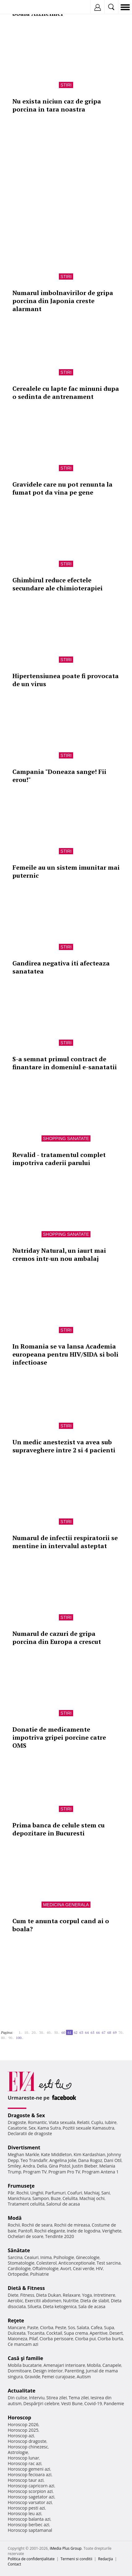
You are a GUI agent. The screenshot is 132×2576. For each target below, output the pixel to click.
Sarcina (15, 2257)
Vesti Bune (71, 2403)
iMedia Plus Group (65, 2548)
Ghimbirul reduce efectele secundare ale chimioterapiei (57, 584)
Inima (46, 2257)
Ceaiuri (31, 2257)
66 (98, 2032)
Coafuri (74, 2193)
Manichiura (19, 2198)
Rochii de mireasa (72, 2225)
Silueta (34, 2306)
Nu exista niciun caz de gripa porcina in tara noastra (56, 105)
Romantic (37, 2122)
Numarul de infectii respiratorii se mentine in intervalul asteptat (65, 1542)
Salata (83, 2327)
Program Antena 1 (100, 2172)
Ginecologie (87, 2257)
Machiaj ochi (91, 2198)
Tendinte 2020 (59, 2236)
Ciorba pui (85, 2339)
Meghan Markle (23, 2154)
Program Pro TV (64, 2172)
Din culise (17, 2398)
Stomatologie (21, 2263)
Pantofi (25, 2231)
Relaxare (72, 2295)
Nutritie (70, 2301)
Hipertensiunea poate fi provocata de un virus (65, 680)
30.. (42, 2032)
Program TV (34, 2172)
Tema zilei (78, 2398)
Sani (105, 2193)
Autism (84, 2377)
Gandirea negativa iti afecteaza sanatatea (61, 967)
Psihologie (64, 2257)
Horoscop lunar (23, 2458)
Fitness (27, 2295)
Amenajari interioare (64, 2365)
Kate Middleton (56, 2154)
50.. (56, 2032)
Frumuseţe (21, 2185)
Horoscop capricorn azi (31, 2486)
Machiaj (92, 2193)
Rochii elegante (49, 2231)
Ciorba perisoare (56, 2339)
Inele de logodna (83, 2231)
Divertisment (24, 2147)
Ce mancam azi (23, 2344)
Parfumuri (55, 2193)
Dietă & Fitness (26, 2288)
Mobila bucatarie (25, 2365)
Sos (71, 2327)
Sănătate (19, 2250)
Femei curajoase (58, 2377)
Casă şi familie (25, 2358)
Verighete (111, 2231)
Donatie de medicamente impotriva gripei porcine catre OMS (59, 1737)
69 (115, 2032)
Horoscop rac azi (25, 2463)
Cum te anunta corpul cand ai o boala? (60, 1925)
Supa (109, 2327)
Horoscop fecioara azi (29, 2474)
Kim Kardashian (89, 2154)
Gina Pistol (59, 2166)
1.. (20, 2032)
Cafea (96, 2327)
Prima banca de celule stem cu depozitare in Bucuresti (58, 1829)
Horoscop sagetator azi (31, 2497)
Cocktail (54, 2333)
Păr (11, 2193)
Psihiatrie (39, 2274)
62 (75, 2032)
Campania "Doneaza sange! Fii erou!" (59, 775)
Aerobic (15, 2301)
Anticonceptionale (76, 2263)
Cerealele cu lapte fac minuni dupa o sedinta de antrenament (65, 392)
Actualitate (21, 2390)
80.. (4, 2037)
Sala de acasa (91, 2306)
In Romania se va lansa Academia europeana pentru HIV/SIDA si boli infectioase (65, 1354)
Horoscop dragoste (27, 2441)
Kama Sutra (49, 2128)
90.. (11, 2037)
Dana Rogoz (90, 2160)
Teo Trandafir (34, 2160)
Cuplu (97, 2122)
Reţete (16, 2320)
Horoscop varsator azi (30, 2502)
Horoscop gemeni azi (29, 2469)
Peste (60, 2327)
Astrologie (18, 2452)
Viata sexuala (62, 2122)
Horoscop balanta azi (29, 2519)
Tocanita (36, 2333)
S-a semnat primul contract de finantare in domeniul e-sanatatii (64, 1063)
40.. (49, 2032)
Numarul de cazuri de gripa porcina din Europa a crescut (56, 1637)
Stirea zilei (56, 2398)
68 (109, 2032)
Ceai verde (83, 2268)
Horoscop (19, 2417)
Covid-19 (93, 2403)
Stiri (66, 84)
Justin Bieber (84, 2166)
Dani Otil (112, 2160)
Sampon (40, 2198)
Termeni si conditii (76, 2558)
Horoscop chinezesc (28, 2447)
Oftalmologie (46, 2268)
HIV (99, 2268)
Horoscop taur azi (25, 2480)
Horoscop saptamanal (30, 2530)
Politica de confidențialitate (31, 2558)
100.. (19, 2037)
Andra (29, 2166)
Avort (65, 2268)
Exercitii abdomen (43, 2301)
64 (87, 2032)
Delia (42, 2166)
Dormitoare (19, 2371)
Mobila (93, 2365)
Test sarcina (109, 2263)
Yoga (87, 2295)
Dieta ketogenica (60, 2306)
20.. (34, 2032)
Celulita (70, 2198)
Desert (116, 2333)
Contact (14, 2564)
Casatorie (17, 2128)
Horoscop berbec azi (28, 2524)
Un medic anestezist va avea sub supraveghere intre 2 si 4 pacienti (63, 1446)
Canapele (111, 2365)
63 (81, 2032)
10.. (27, 2032)
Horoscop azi (21, 2436)
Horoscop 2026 (23, 2424)
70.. (121, 2032)
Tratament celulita (26, 2204)
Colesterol (46, 2263)
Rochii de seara (37, 2225)
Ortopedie (18, 2274)
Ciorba (46, 2327)
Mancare (16, 2327)
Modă (15, 2218)
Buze (56, 2198)
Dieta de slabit (94, 2301)
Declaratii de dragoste (30, 2133)
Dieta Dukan (48, 2295)
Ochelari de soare (25, 2236)
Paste (32, 2327)
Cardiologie (19, 2268)
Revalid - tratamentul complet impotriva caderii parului (59, 1159)
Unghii (36, 2193)
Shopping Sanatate (66, 1138)
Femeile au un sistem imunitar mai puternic (66, 871)
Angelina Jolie (62, 2160)
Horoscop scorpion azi (30, 2491)
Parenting (74, 2371)
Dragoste (17, 2122)
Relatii (83, 2122)
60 (63, 2032)
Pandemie (114, 2403)
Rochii (22, 2193)
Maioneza (17, 2339)
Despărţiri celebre (41, 2403)
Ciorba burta (110, 2339)
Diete (13, 2295)
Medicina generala (66, 1904)
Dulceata (16, 2333)
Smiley (14, 2166)
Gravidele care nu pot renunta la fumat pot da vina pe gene (62, 488)
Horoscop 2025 (23, 2430)
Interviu (37, 2398)
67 (103, 2032)
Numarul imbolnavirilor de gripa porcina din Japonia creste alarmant (62, 301)
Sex (32, 2128)
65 (92, 2032)
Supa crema (76, 2333)
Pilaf (33, 2339)
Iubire (111, 2122)
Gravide (32, 2377)
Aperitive (99, 2333)
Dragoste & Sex (26, 2115)
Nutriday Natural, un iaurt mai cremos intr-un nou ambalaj (59, 1254)
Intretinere (104, 2295)
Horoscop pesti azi (26, 2508)
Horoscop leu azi (24, 2513)
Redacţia (105, 2558)
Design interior (48, 2371)
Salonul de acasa (63, 2204)
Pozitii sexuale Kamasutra (88, 2128)
